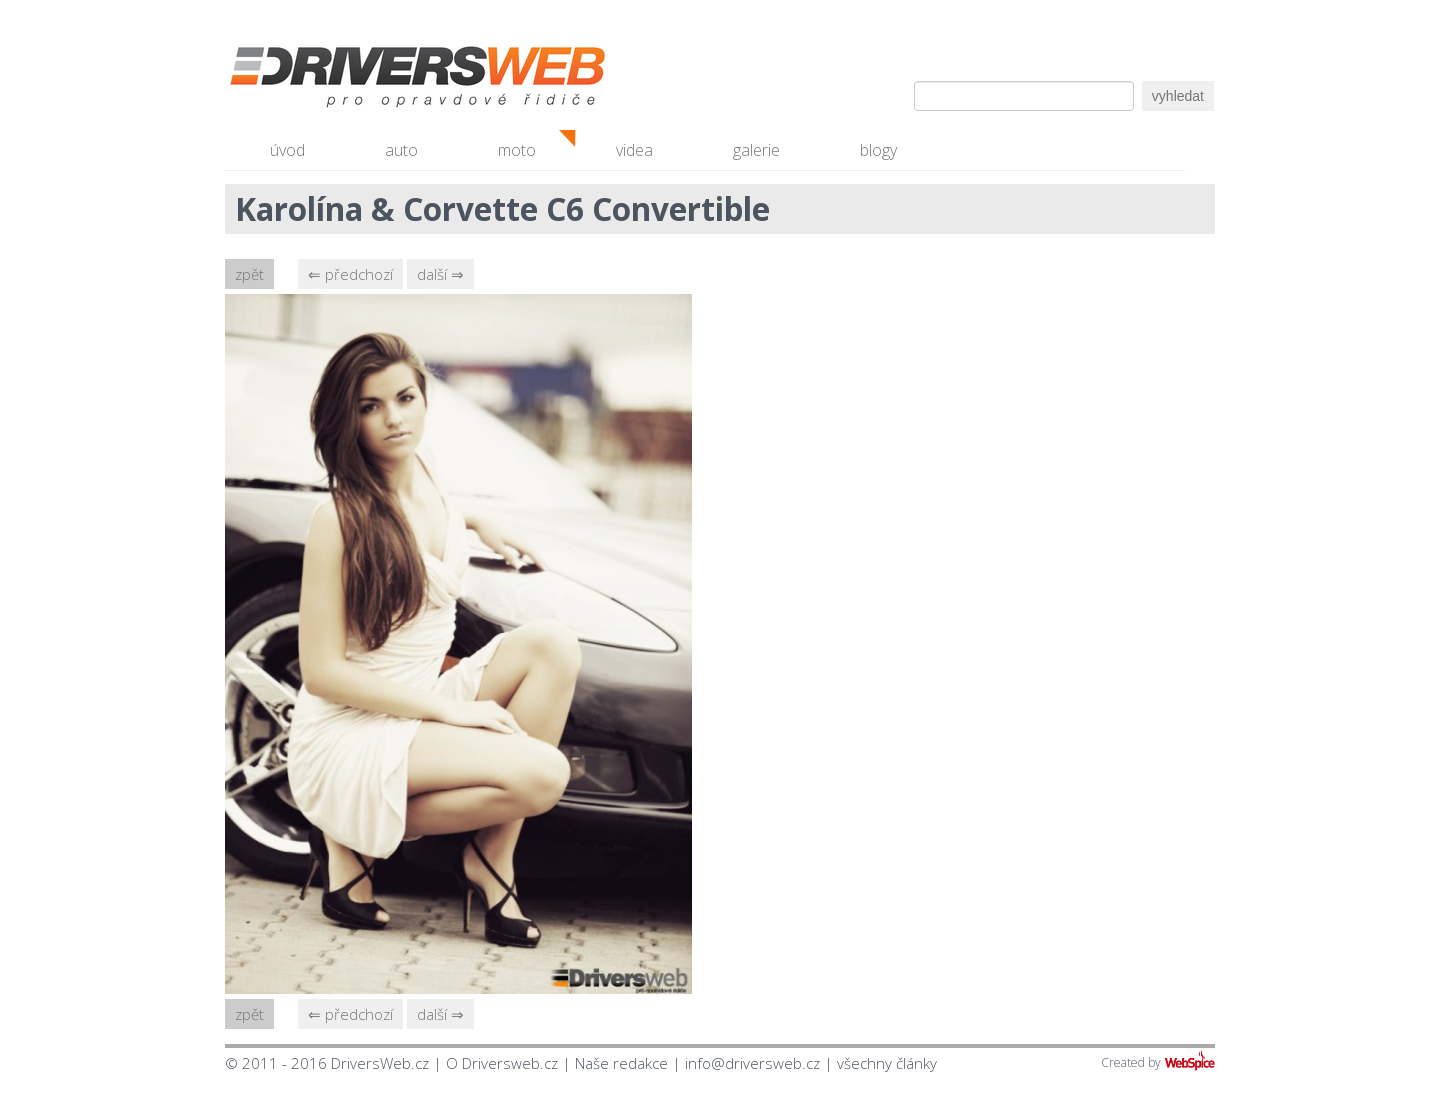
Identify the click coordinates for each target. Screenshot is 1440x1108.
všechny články (887, 1063)
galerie (756, 150)
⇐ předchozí (350, 274)
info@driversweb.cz (752, 1063)
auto (401, 150)
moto (517, 150)
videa (634, 150)
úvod (287, 150)
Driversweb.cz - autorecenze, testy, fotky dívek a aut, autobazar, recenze (375, 80)
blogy (878, 150)
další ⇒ (440, 274)
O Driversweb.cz (502, 1063)
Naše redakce (621, 1063)
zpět (249, 274)
